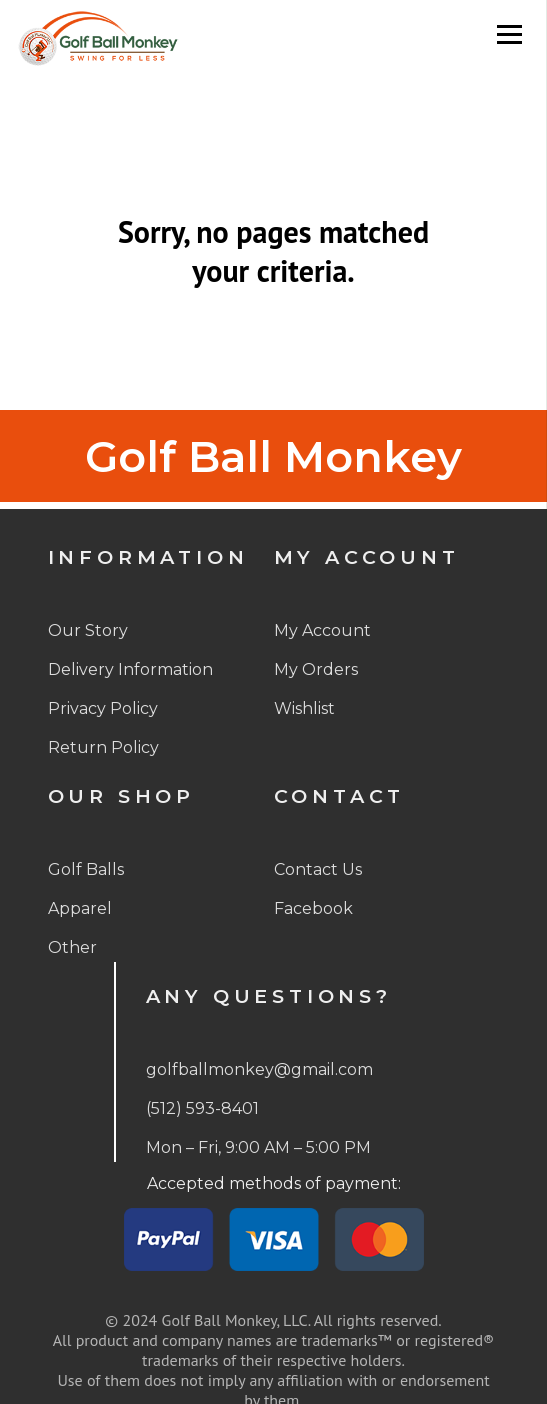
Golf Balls (86, 869)
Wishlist (304, 708)
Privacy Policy (103, 708)
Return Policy (103, 747)
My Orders (316, 669)
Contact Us (318, 869)
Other (72, 947)
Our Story (88, 630)
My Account (322, 630)
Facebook (313, 908)
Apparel (80, 908)
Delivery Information (130, 669)
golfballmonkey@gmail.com (259, 1069)
